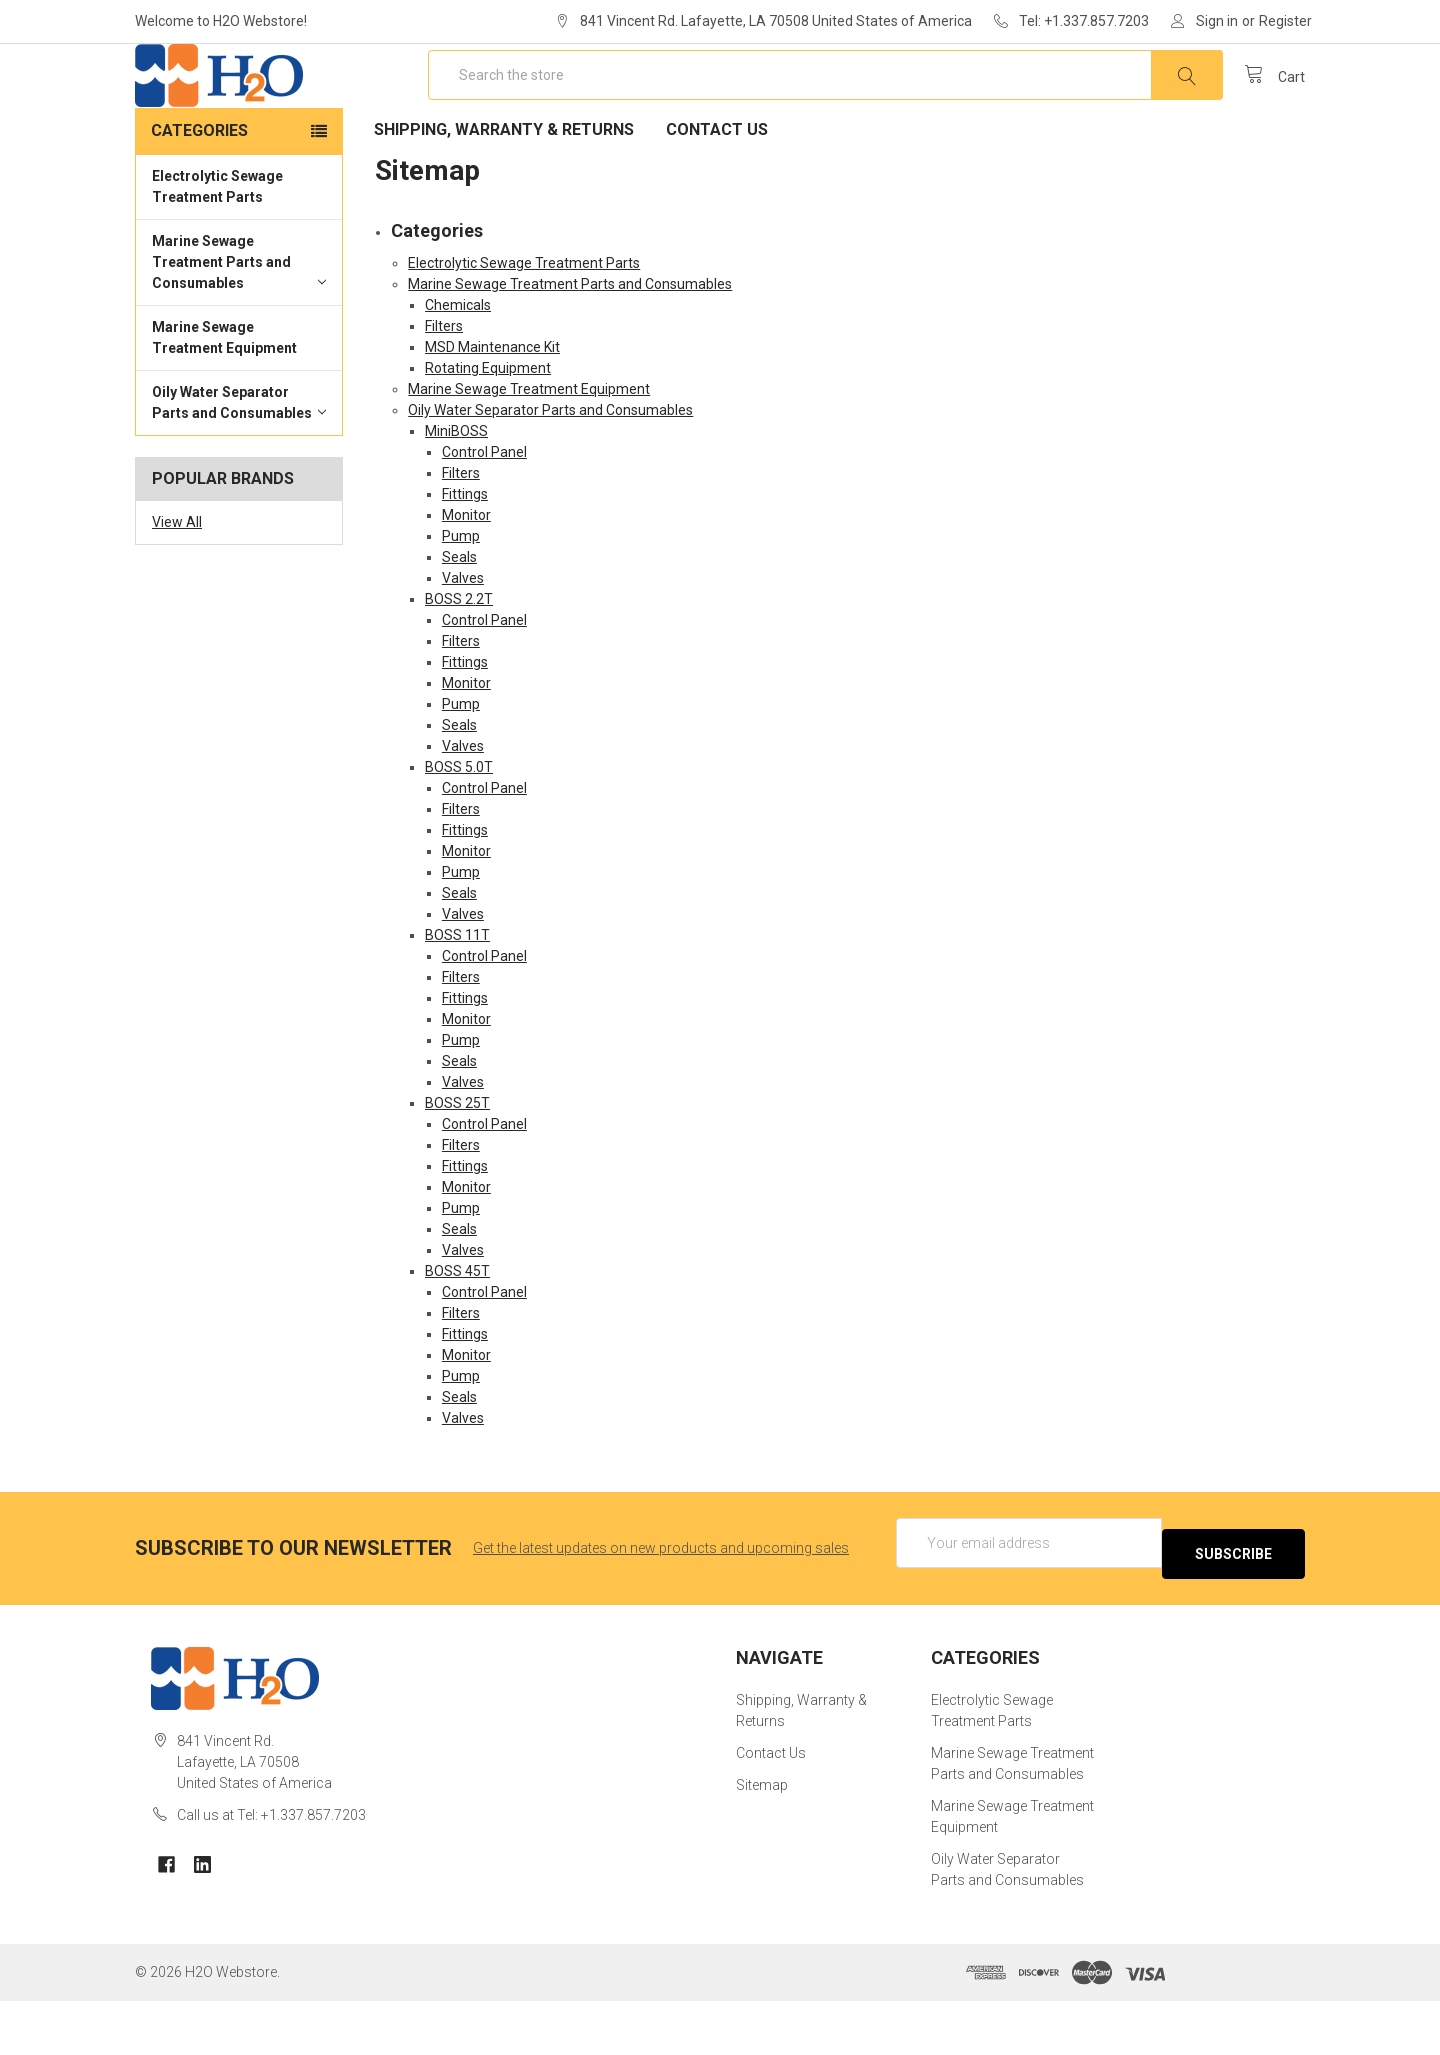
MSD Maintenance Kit (492, 411)
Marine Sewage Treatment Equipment (224, 401)
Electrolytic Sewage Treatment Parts (217, 250)
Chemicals (458, 369)
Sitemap (762, 1839)
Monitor (466, 579)
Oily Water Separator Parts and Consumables (239, 466)
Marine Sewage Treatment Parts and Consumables (239, 326)
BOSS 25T (457, 1167)
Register (1285, 21)
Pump (461, 600)
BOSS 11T (457, 999)
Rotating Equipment (488, 432)
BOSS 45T (457, 1335)
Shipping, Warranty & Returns (504, 193)
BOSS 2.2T (459, 663)
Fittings (465, 558)
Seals (459, 621)
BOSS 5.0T (459, 831)
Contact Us (717, 193)
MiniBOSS (456, 495)
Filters (444, 390)
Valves (463, 642)
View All (177, 586)
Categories (199, 194)
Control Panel (484, 516)
